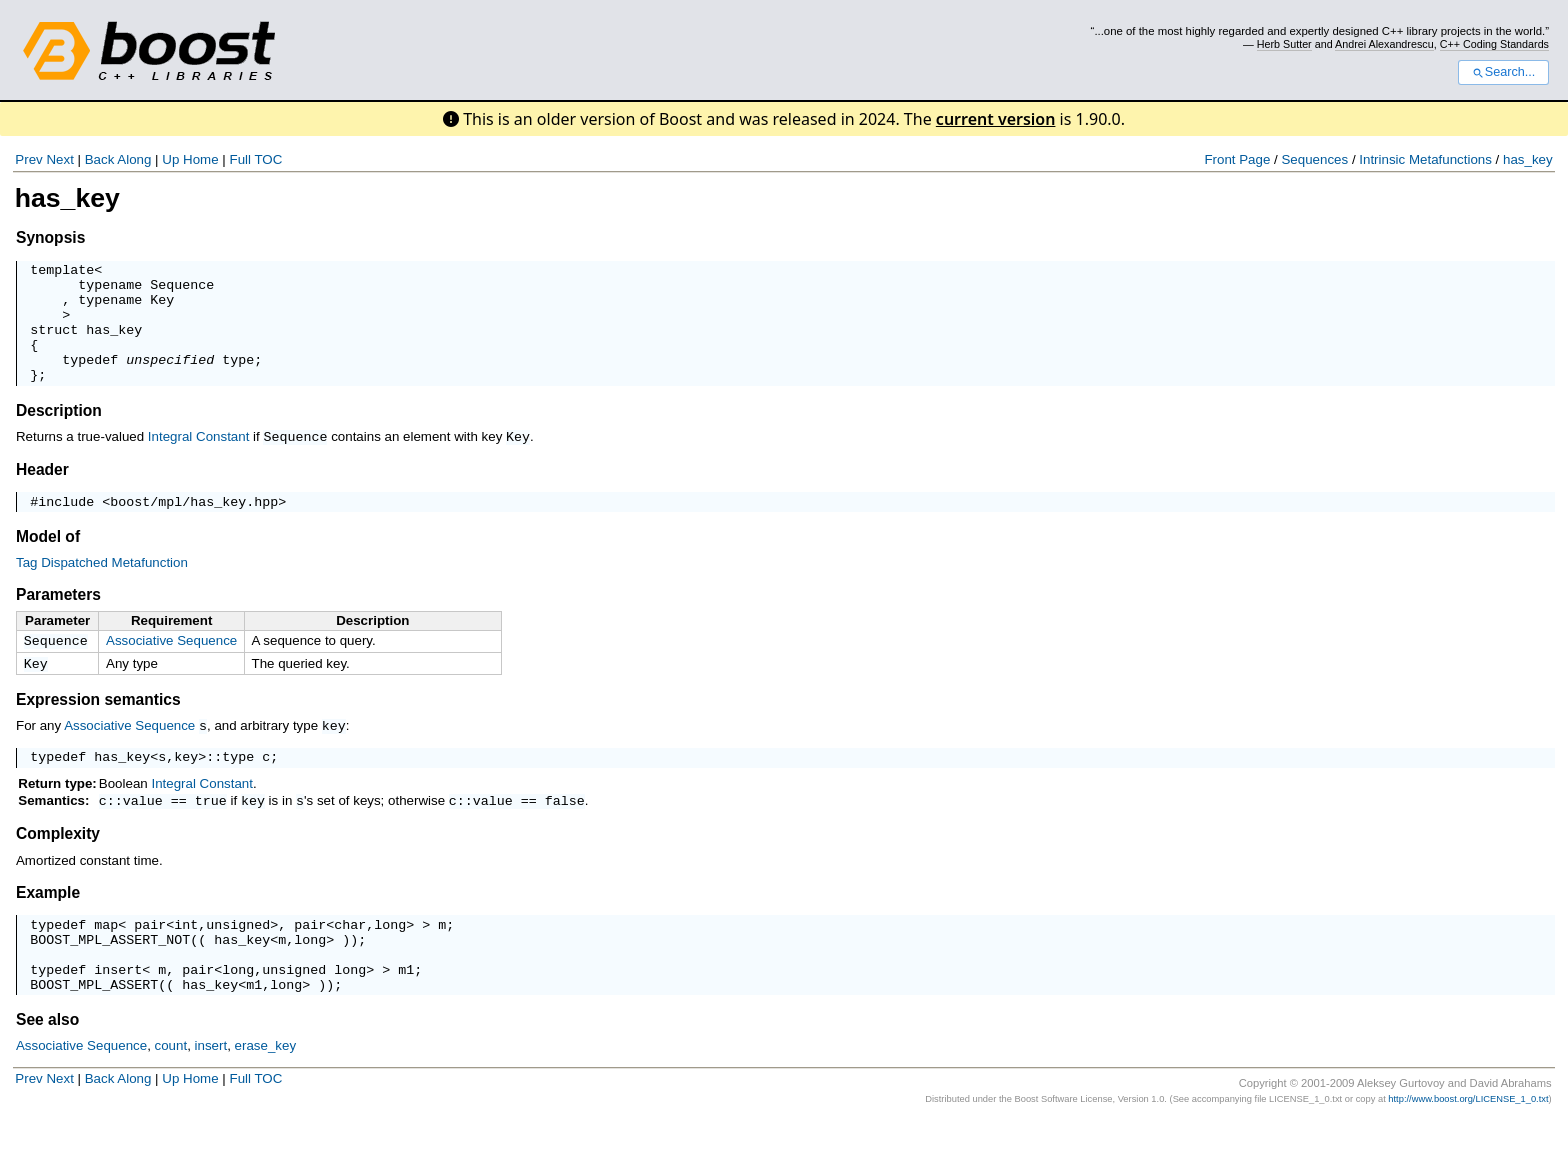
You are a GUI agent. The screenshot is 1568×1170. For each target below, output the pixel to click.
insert (118, 1015)
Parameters (58, 620)
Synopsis (50, 237)
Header (42, 492)
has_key (1528, 159)
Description (59, 434)
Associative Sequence (171, 666)
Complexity (58, 867)
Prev (28, 159)
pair (150, 961)
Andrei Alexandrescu (1384, 44)
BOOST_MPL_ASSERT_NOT (110, 979)
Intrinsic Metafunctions (1425, 159)
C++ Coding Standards (1494, 44)
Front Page (1237, 159)
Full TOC (255, 159)
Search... (1503, 72)
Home (201, 159)
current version (996, 119)
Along (134, 159)
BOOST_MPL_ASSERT (94, 1033)
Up (170, 159)
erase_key (266, 1094)
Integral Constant (199, 460)
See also (47, 1068)
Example (48, 926)
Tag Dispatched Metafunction (102, 588)
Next (59, 159)
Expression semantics (98, 729)
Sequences (1314, 159)
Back (100, 159)
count (171, 1094)
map (106, 961)
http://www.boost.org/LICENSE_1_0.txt (1468, 1148)
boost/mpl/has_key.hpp (194, 527)
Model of (48, 562)
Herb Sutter (1284, 44)
